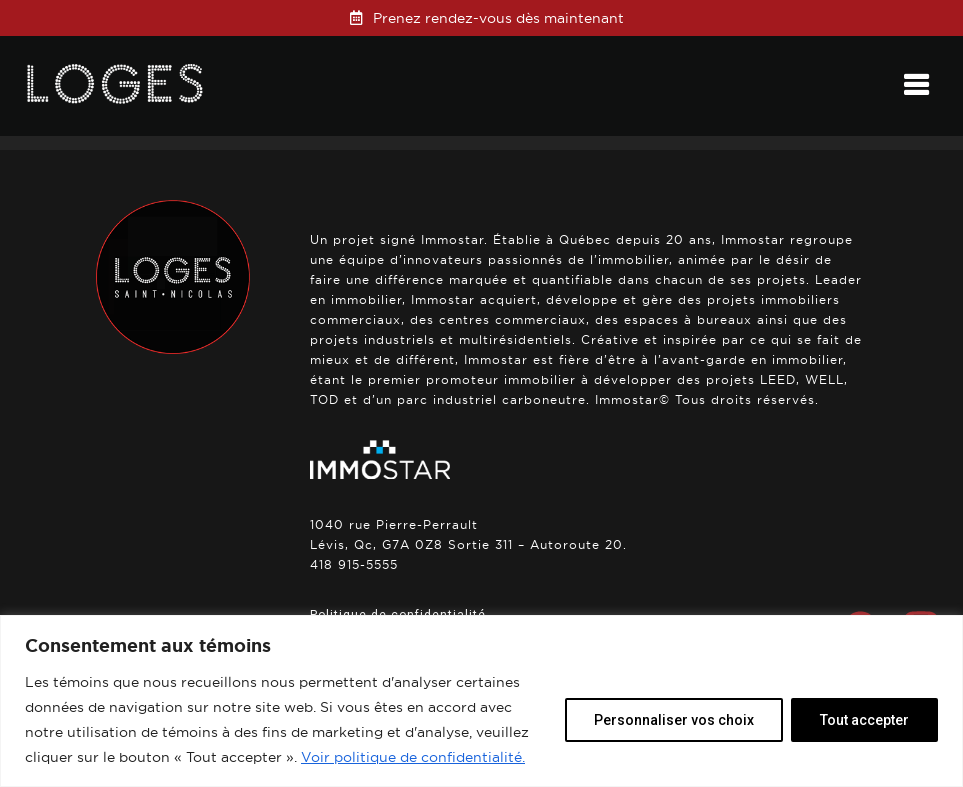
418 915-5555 (354, 564)
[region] (481, 701)
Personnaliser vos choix (674, 720)
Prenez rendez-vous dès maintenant (498, 18)
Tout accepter (864, 720)
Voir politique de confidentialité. (413, 757)
